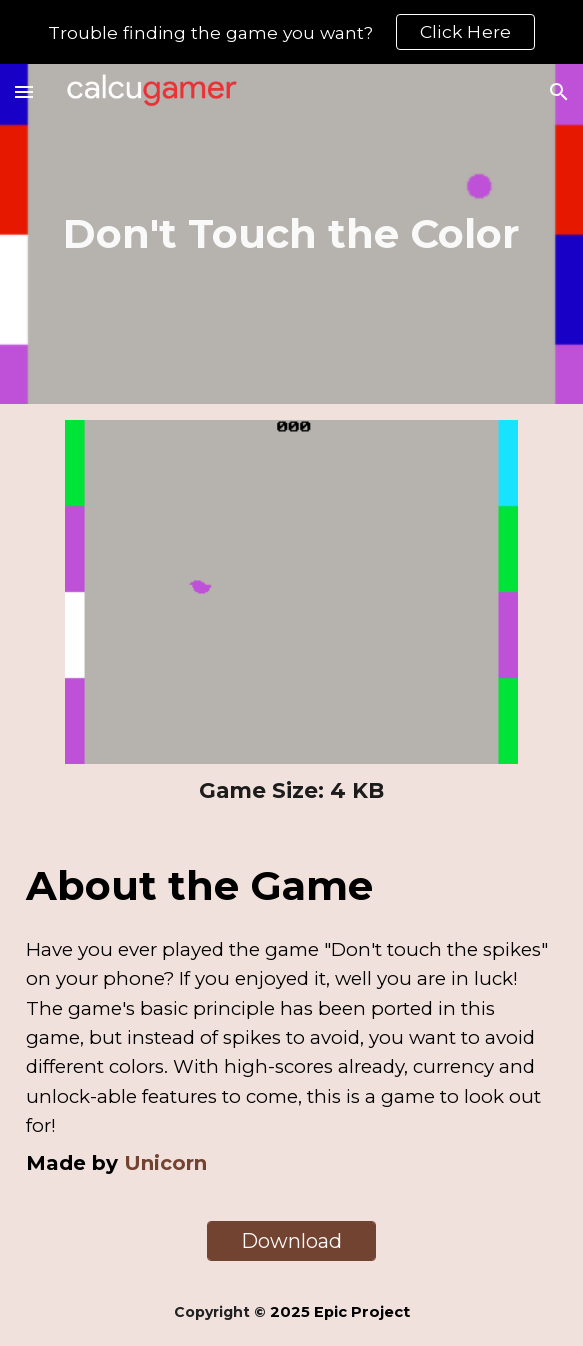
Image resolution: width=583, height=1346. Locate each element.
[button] (24, 91)
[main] (292, 234)
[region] (291, 32)
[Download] (291, 1241)
